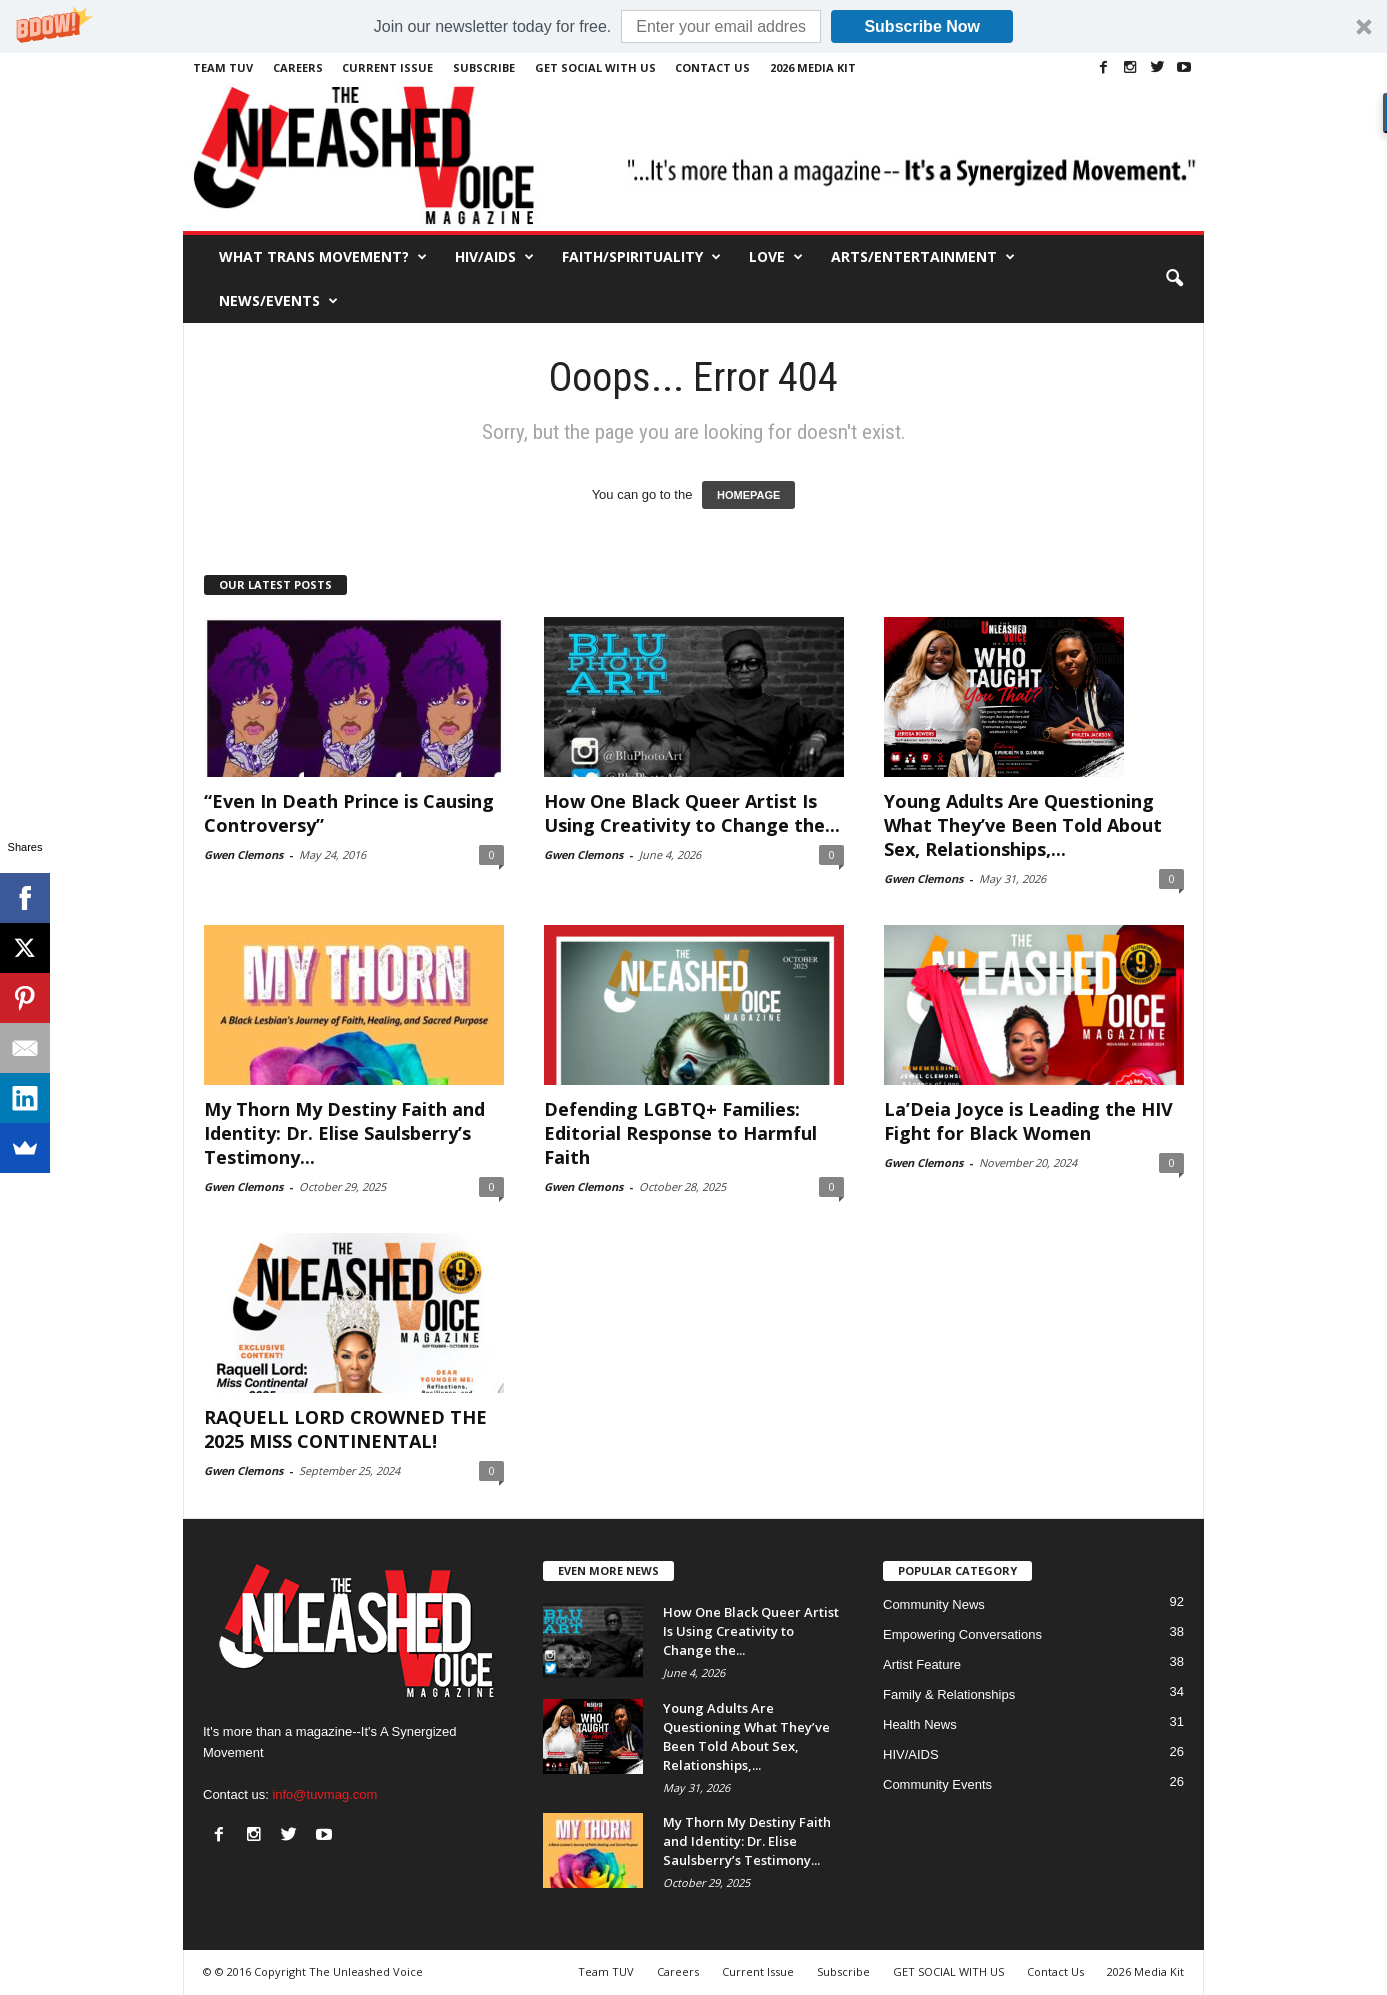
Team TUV (223, 67)
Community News (934, 1604)
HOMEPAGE (748, 495)
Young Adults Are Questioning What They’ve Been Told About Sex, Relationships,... (1023, 825)
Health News (920, 1724)
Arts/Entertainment (923, 257)
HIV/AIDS (494, 257)
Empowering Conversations (962, 1634)
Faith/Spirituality (641, 257)
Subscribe (484, 67)
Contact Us (712, 67)
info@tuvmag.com (324, 1794)
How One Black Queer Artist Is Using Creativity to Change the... (692, 813)
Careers (298, 67)
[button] (693, 26)
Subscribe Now (922, 26)
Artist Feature (922, 1664)
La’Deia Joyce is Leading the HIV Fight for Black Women (1028, 1121)
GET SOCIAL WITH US (595, 67)
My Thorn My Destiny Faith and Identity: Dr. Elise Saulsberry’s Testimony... (344, 1133)
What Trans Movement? (323, 257)
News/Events (278, 301)
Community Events (937, 1784)
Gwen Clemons (243, 854)
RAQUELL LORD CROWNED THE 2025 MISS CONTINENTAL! (345, 1429)
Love (776, 257)
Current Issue (387, 67)
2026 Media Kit (813, 67)
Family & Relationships (949, 1694)
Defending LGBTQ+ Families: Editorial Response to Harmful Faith (680, 1133)
